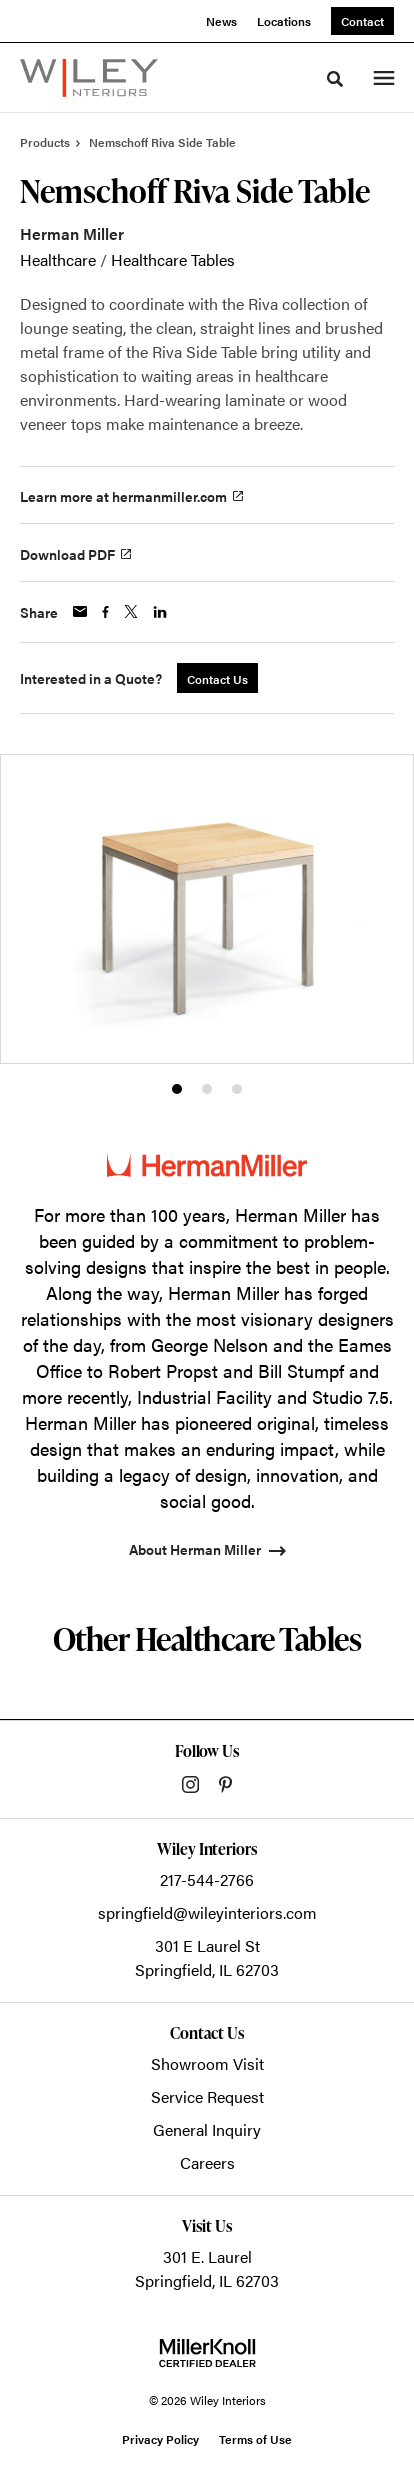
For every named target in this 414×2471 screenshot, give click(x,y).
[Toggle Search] (335, 79)
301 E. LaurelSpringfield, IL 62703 (207, 2268)
